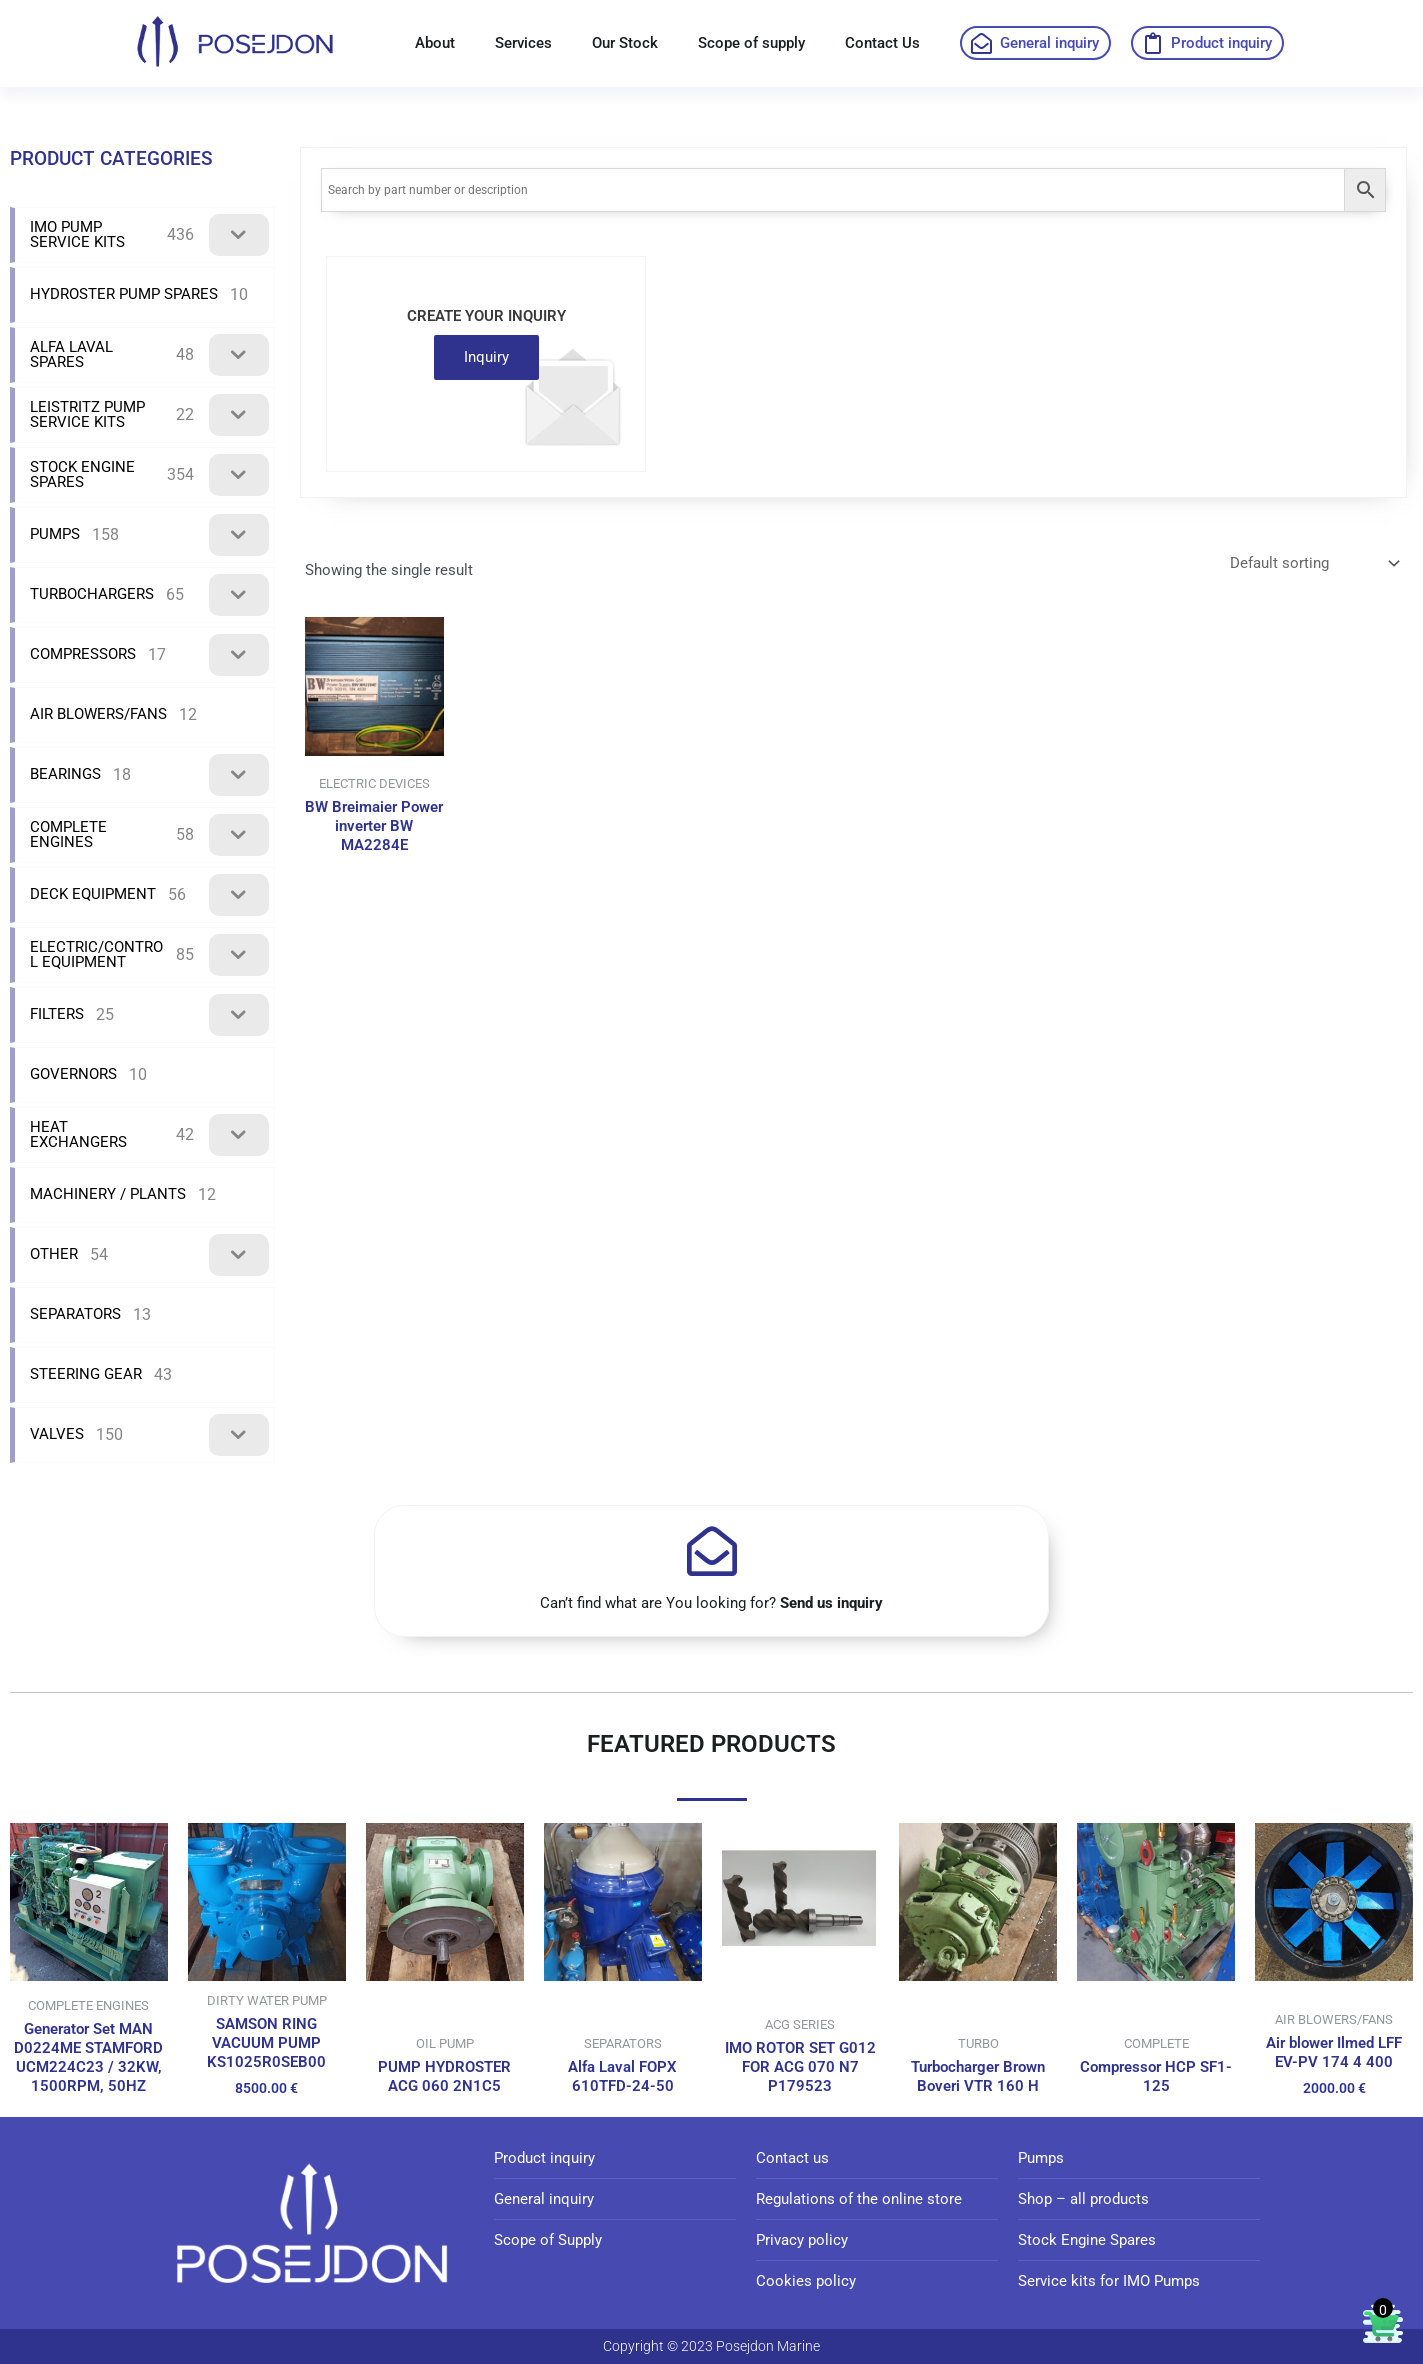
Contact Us (882, 43)
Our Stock (625, 43)
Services (523, 43)
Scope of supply (751, 43)
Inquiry (486, 357)
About (435, 43)
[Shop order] (1312, 564)
